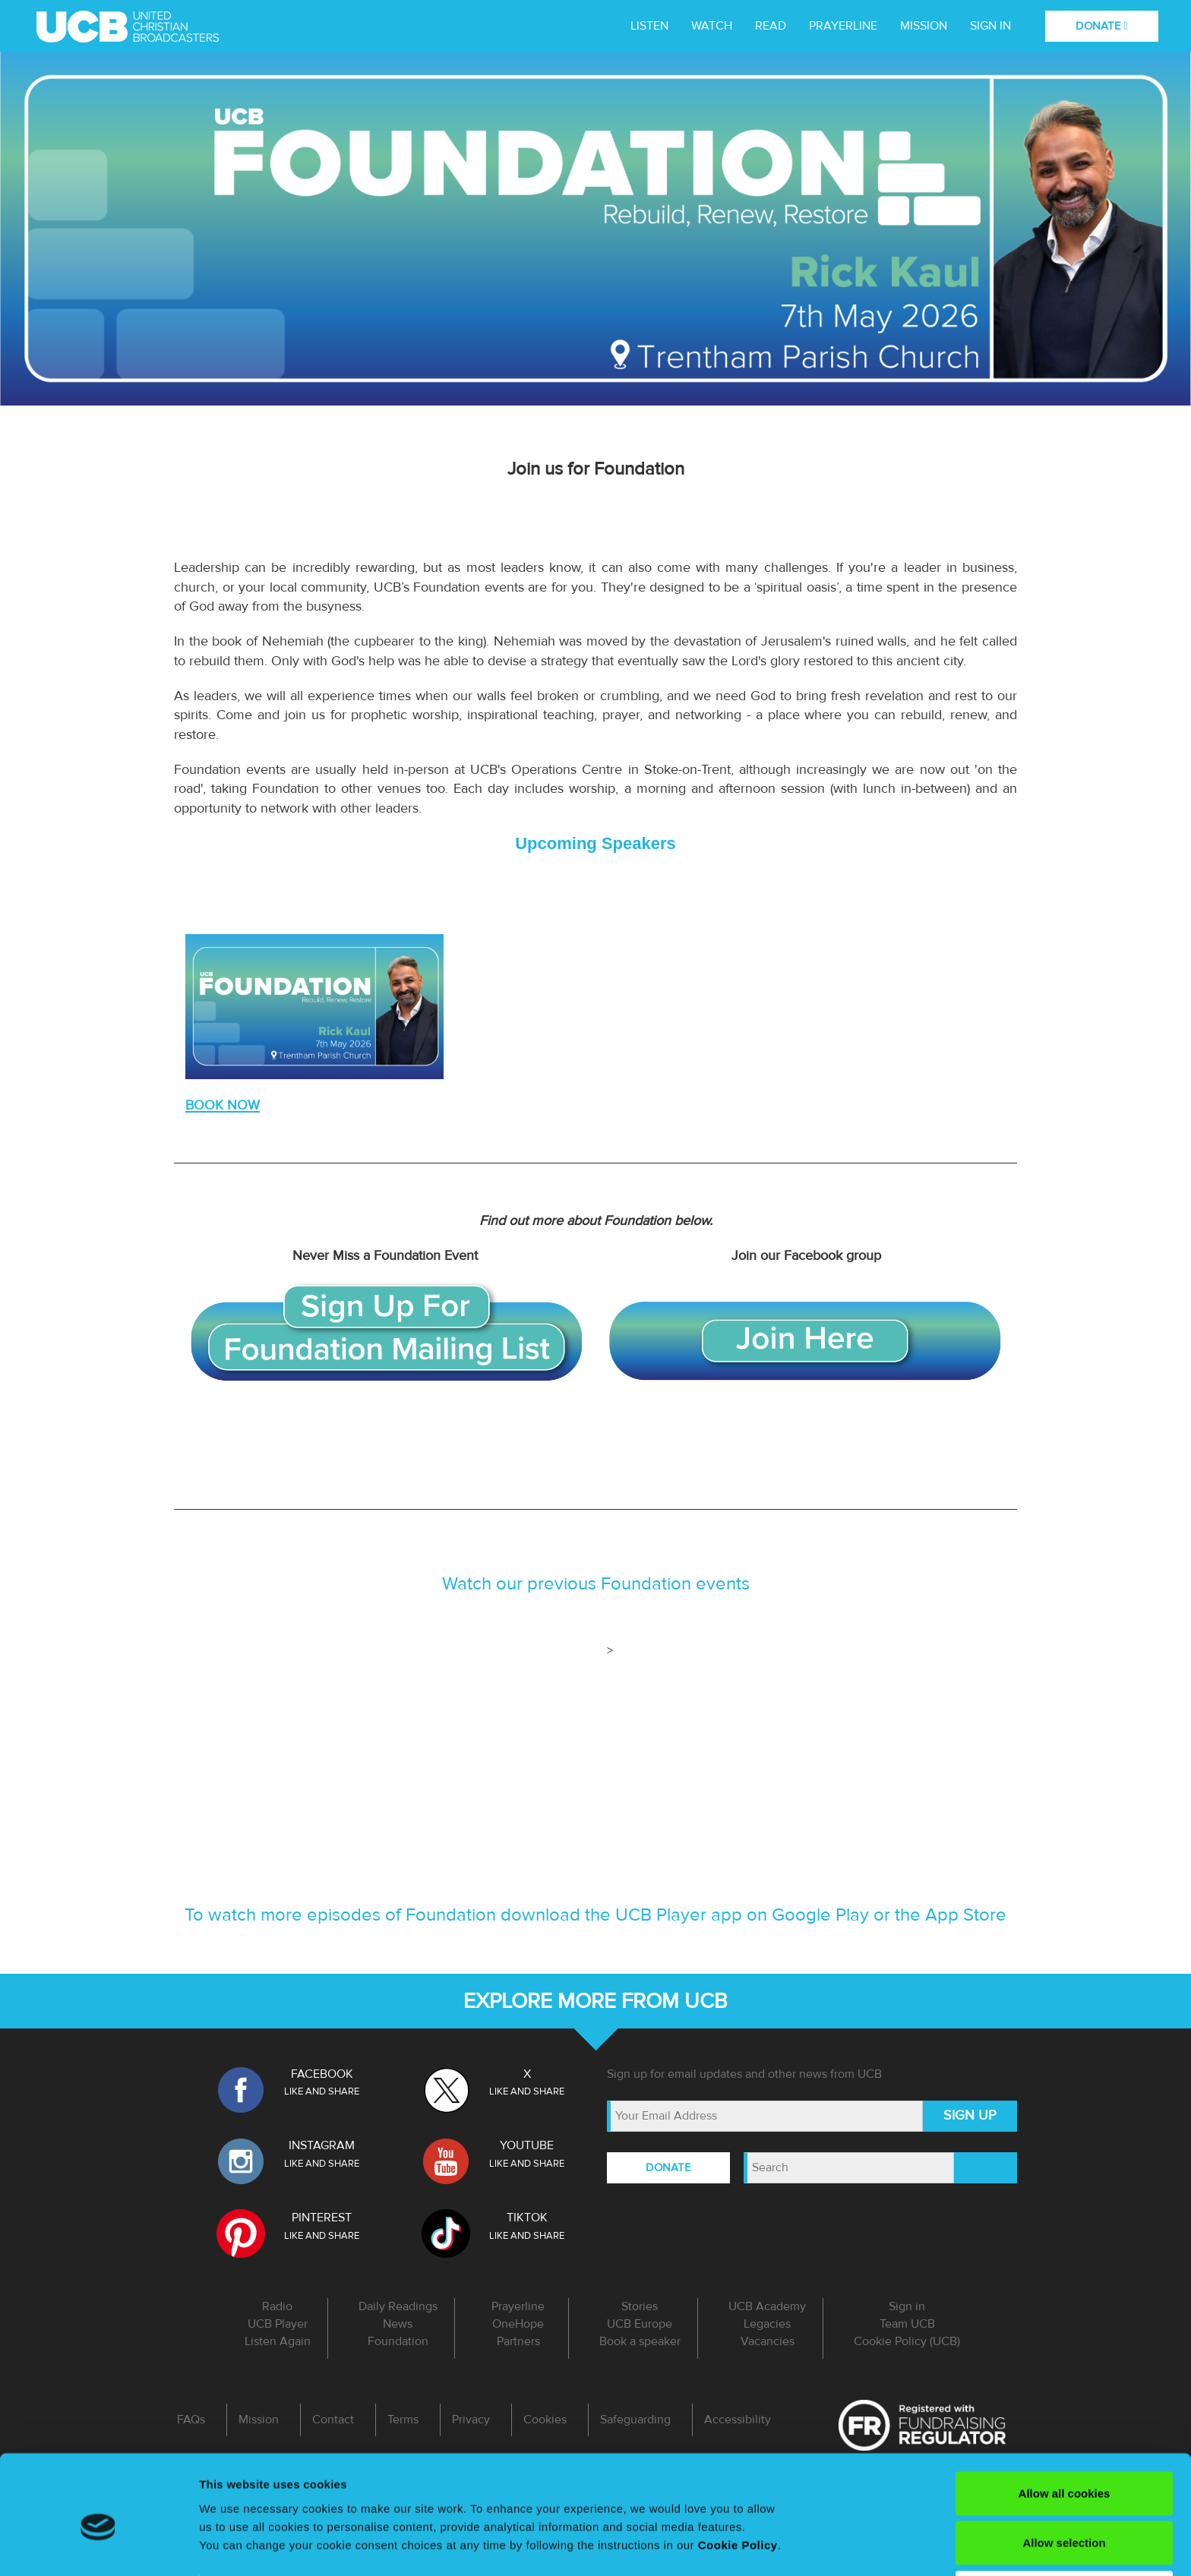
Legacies (767, 2323)
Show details (234, 2546)
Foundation (398, 2341)
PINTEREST (322, 2217)
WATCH (711, 25)
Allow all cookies (1064, 2422)
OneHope (518, 2323)
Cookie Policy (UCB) (907, 2341)
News (397, 2323)
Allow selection (1063, 2472)
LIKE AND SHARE (321, 2091)
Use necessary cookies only (1064, 2521)
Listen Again (278, 2341)
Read (770, 25)
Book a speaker (640, 2341)
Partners (518, 2341)
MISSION (923, 25)
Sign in (990, 25)
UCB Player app (678, 1915)
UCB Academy (767, 2306)
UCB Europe (639, 2323)
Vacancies (768, 2341)
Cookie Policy (738, 2473)
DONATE (1102, 26)
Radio (277, 2306)
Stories (639, 2306)
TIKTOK (527, 2217)
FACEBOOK (322, 2074)
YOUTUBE (527, 2145)
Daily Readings (398, 2306)
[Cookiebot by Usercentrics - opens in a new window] (98, 2546)
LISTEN (649, 25)
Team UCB (907, 2323)
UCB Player (278, 2323)
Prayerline (843, 25)
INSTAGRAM (322, 2145)
